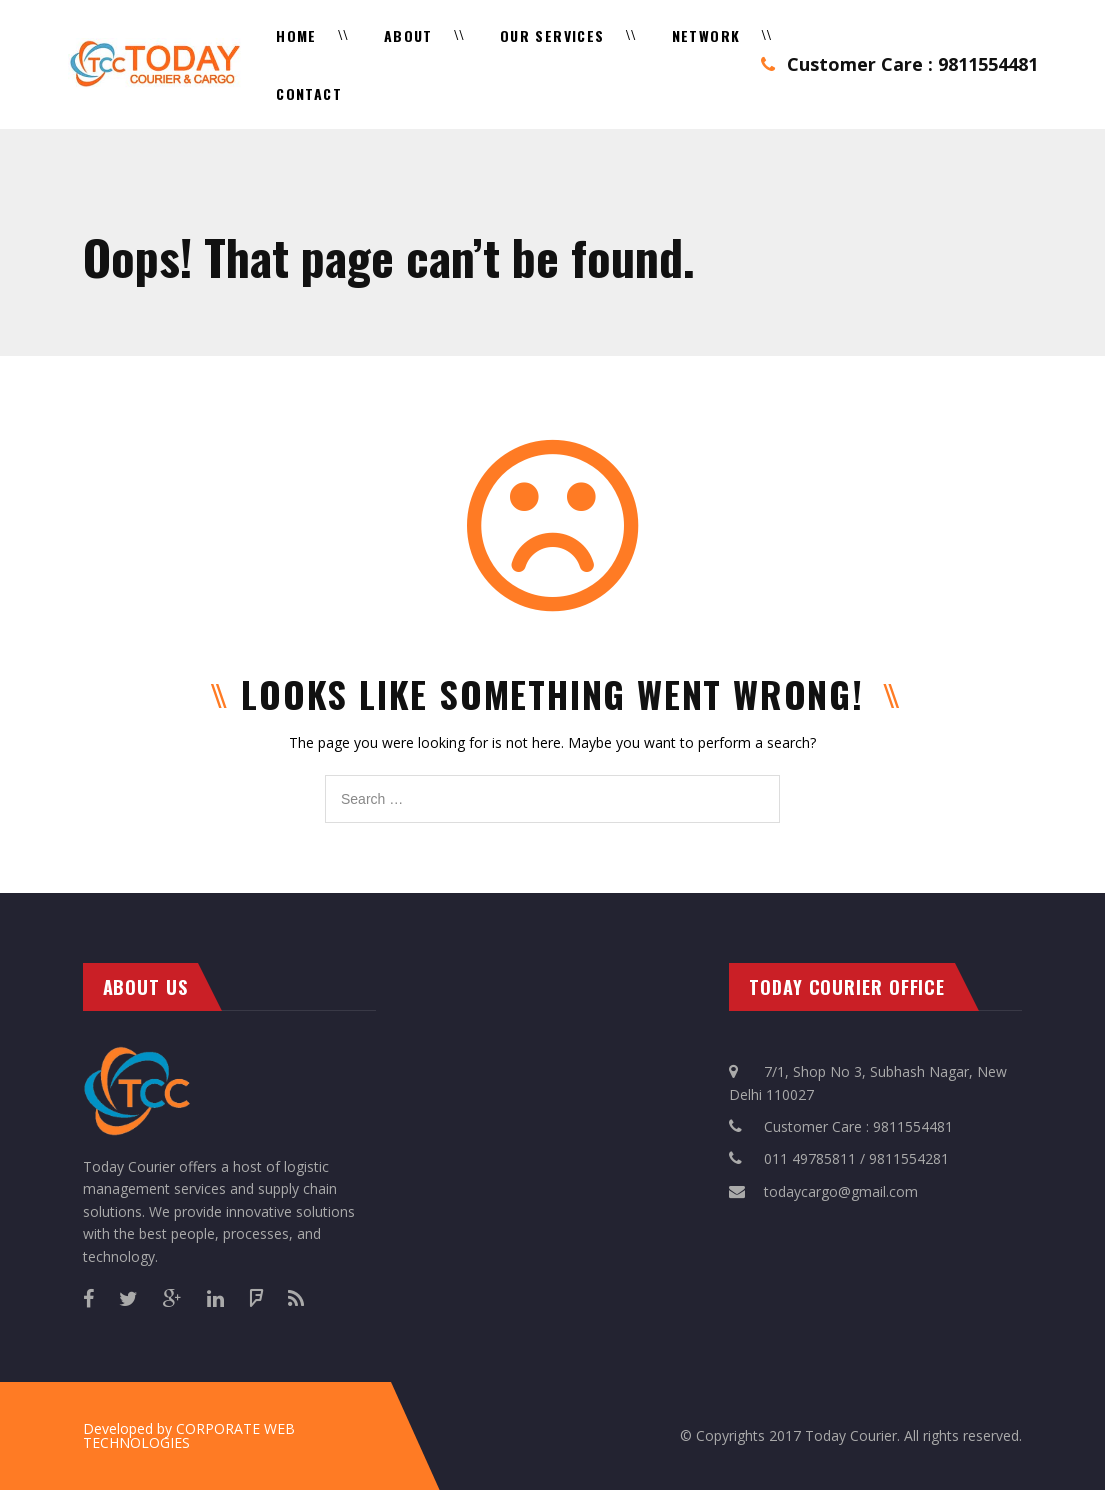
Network (706, 35)
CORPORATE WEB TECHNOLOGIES (189, 1435)
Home (296, 35)
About (408, 35)
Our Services (552, 35)
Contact (309, 93)
